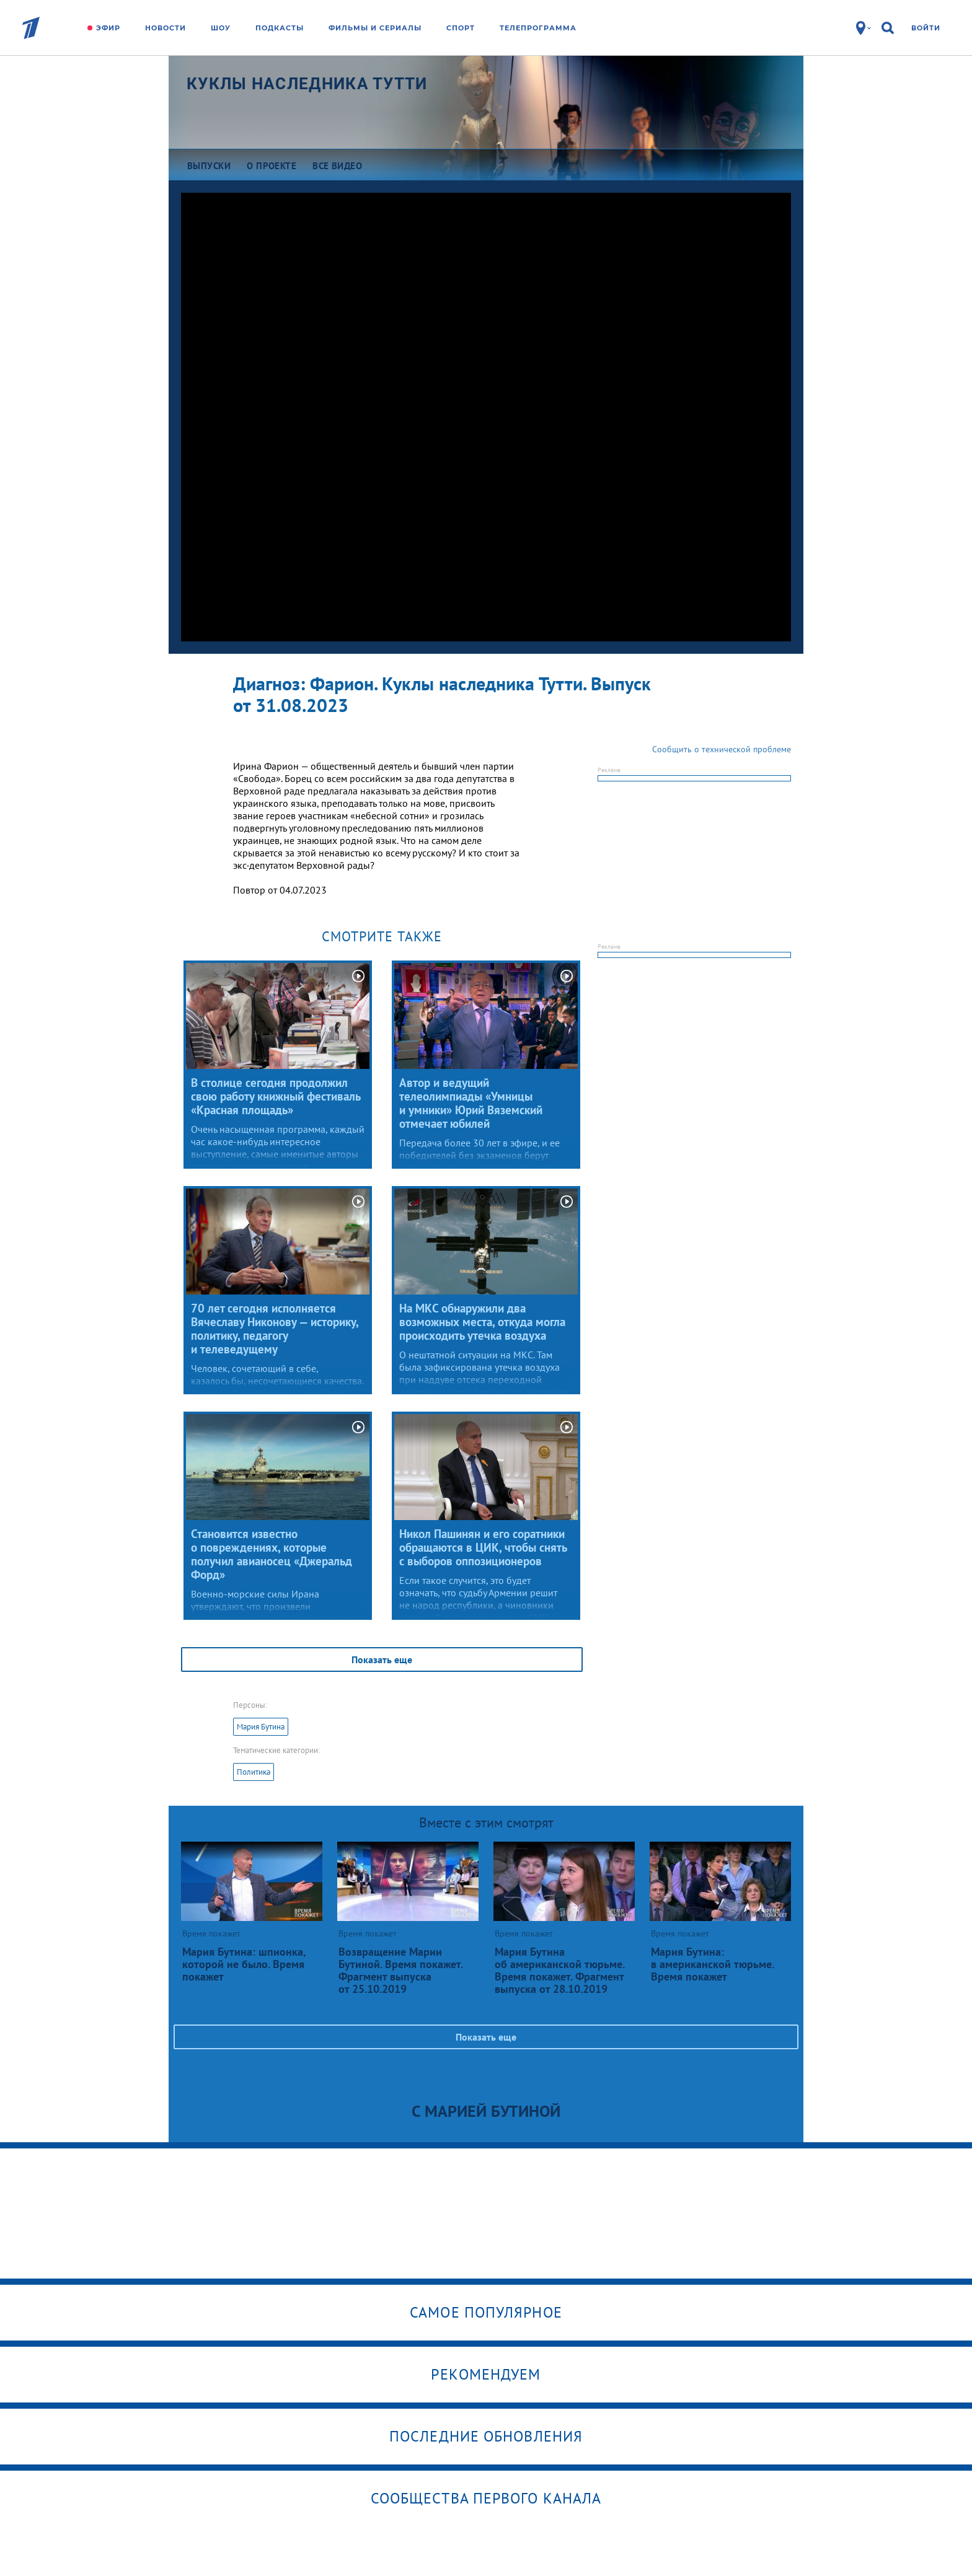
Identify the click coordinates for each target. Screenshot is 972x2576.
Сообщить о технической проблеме (721, 749)
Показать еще (381, 1659)
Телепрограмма (538, 28)
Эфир (108, 28)
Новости (165, 28)
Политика (253, 1772)
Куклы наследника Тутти (307, 83)
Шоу (221, 28)
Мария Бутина (261, 1726)
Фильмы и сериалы (375, 28)
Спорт (460, 28)
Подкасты (279, 28)
